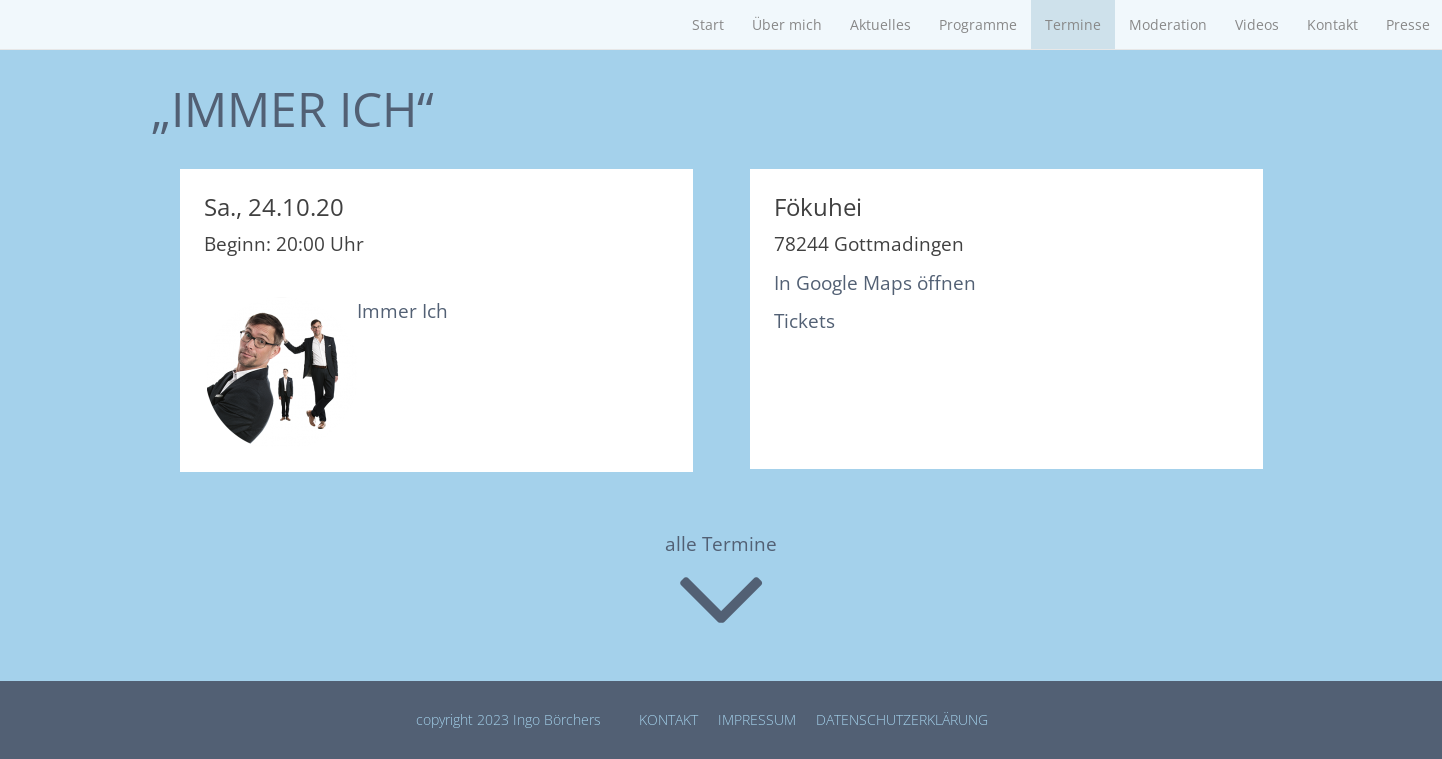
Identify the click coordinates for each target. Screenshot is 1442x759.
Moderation (1168, 24)
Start (708, 24)
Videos (1257, 24)
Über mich (787, 24)
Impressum (757, 719)
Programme (978, 24)
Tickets (804, 321)
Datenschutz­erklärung (902, 719)
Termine (1073, 24)
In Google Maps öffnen (875, 283)
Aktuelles (880, 24)
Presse (1408, 24)
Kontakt (1332, 24)
